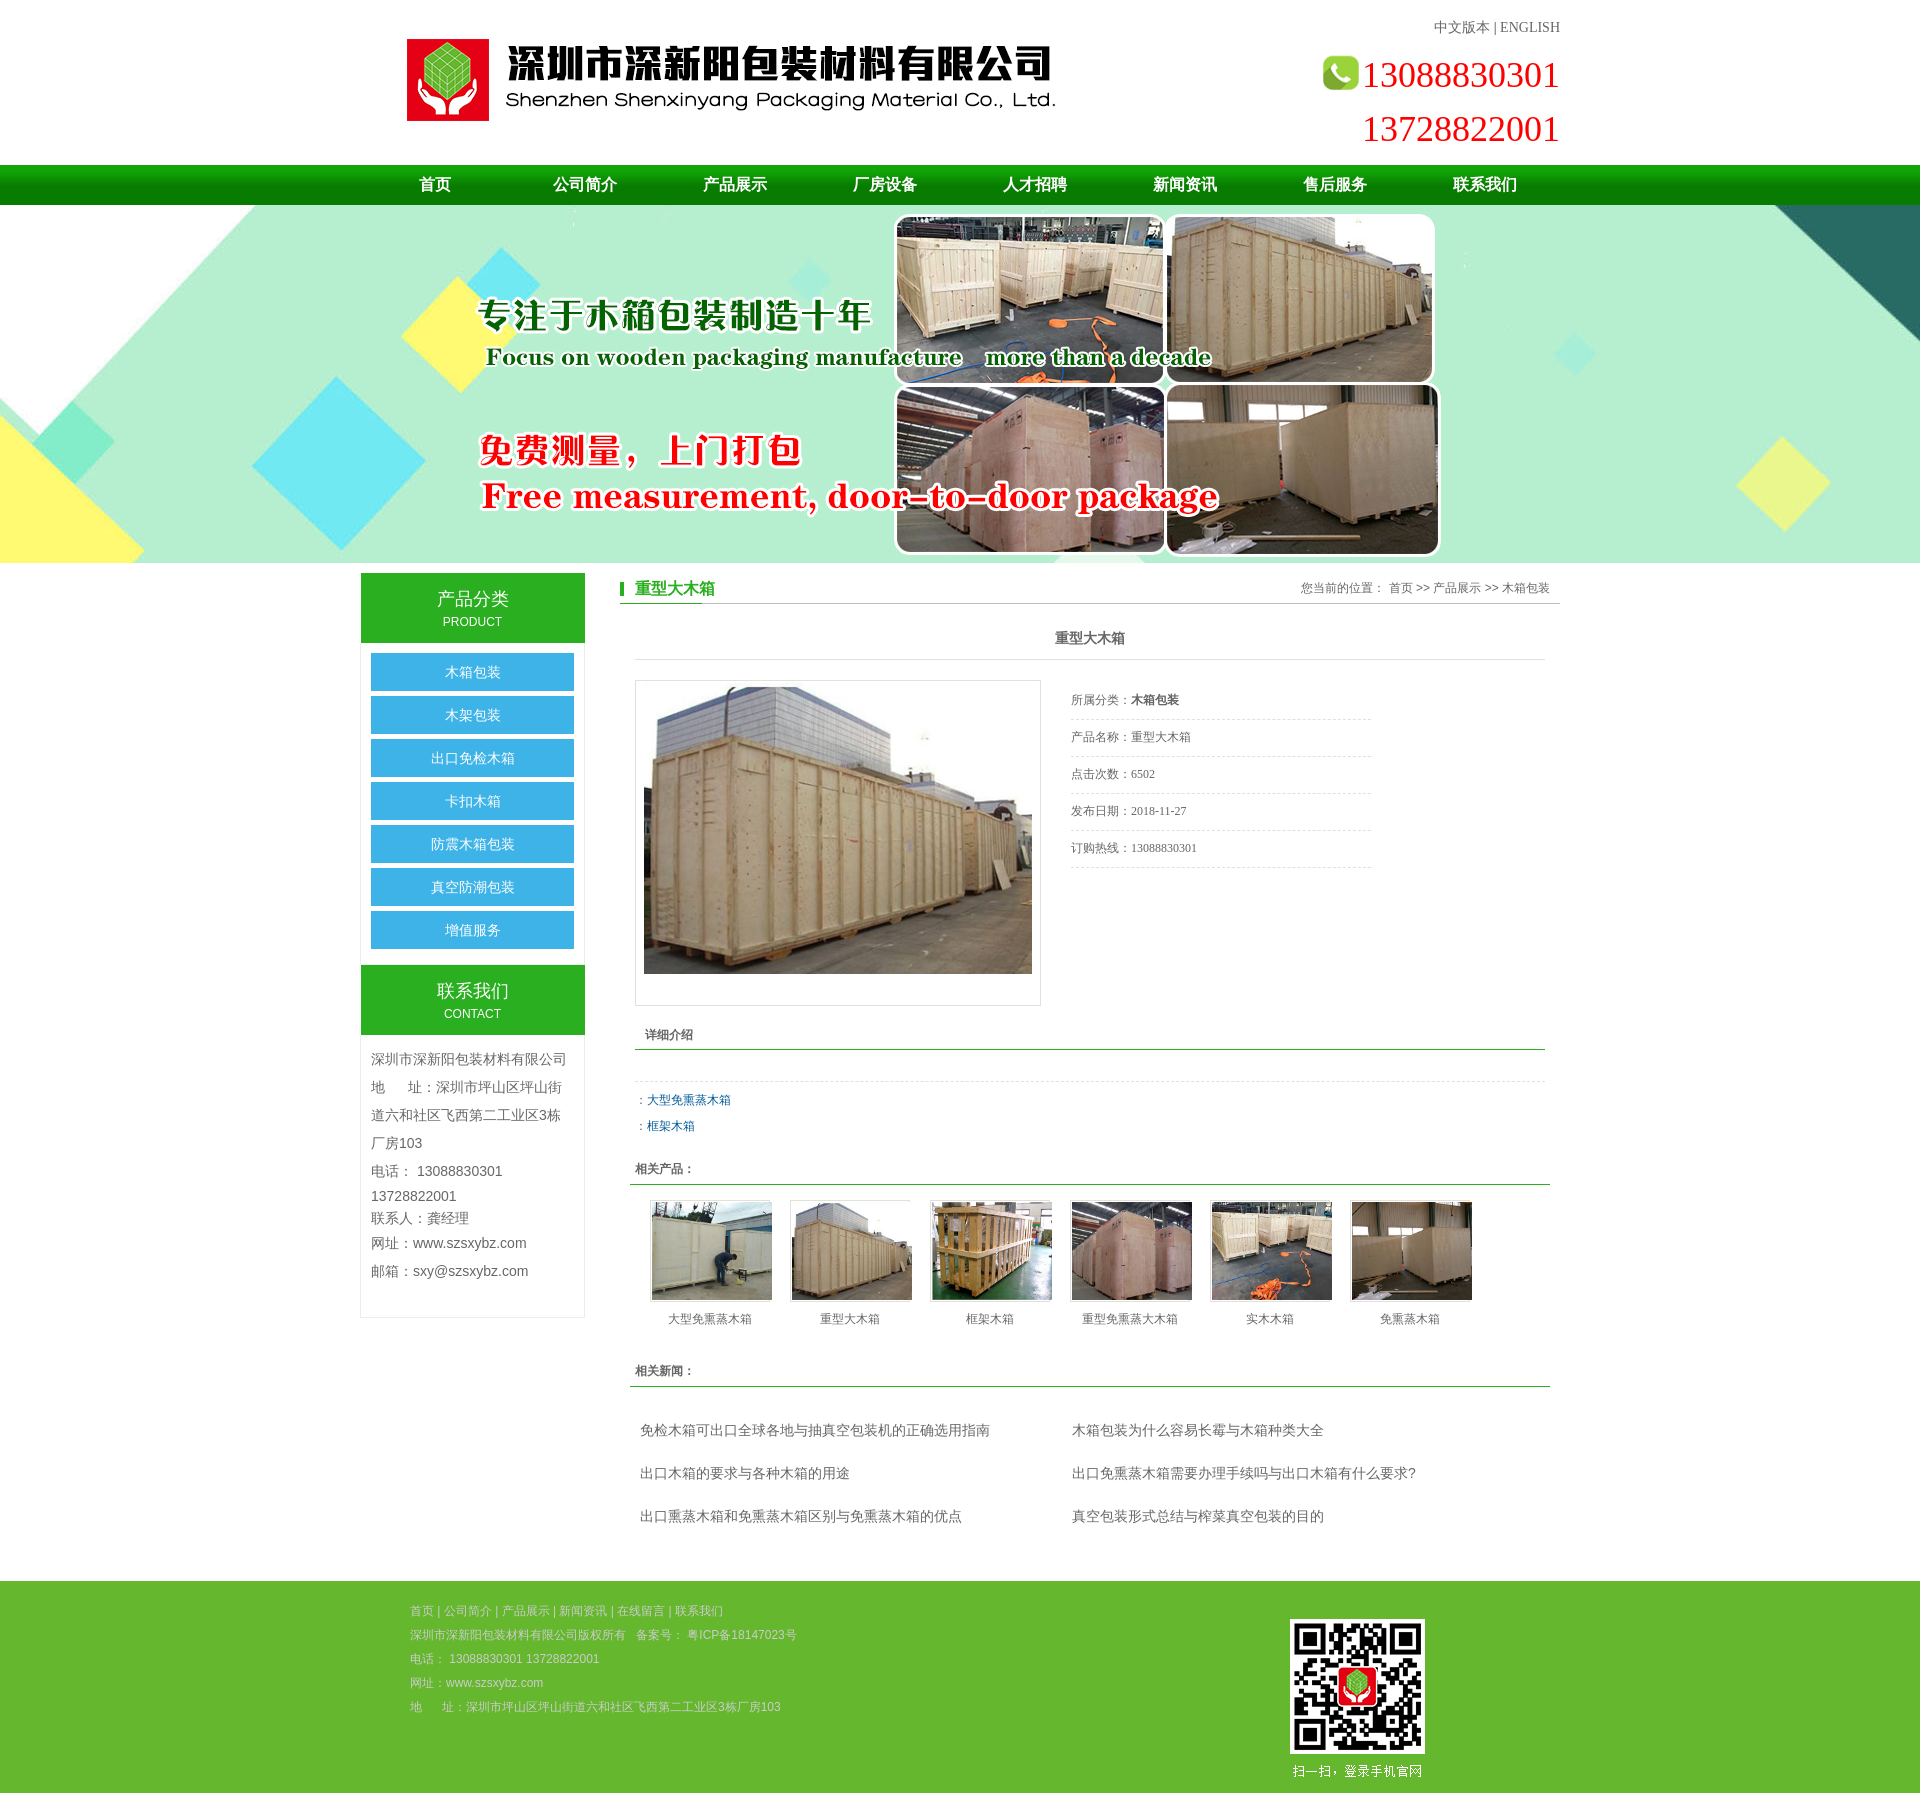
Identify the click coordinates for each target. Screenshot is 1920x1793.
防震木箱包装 (473, 844)
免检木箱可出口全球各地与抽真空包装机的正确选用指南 (815, 1430)
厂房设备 (885, 184)
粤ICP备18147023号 (740, 1635)
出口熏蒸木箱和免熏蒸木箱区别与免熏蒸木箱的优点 (801, 1516)
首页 (435, 184)
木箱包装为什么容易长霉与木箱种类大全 (1198, 1430)
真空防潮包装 (473, 887)
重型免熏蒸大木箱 (1130, 1319)
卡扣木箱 (473, 801)
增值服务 (473, 930)
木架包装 (473, 715)
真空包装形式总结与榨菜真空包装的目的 (1198, 1516)
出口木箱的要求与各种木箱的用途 (745, 1473)
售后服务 (1335, 184)
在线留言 (641, 1611)
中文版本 (1462, 27)
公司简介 (585, 184)
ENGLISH (1530, 27)
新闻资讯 (1185, 184)
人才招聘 (1035, 184)
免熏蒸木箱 (1410, 1319)
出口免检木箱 (473, 758)
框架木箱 (671, 1126)
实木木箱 (1270, 1319)
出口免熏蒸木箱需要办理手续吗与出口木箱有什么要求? (1244, 1473)
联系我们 (1485, 184)
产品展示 (735, 184)
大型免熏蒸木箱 (689, 1100)
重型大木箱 (850, 1319)
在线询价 (1127, 895)
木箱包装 (473, 672)
